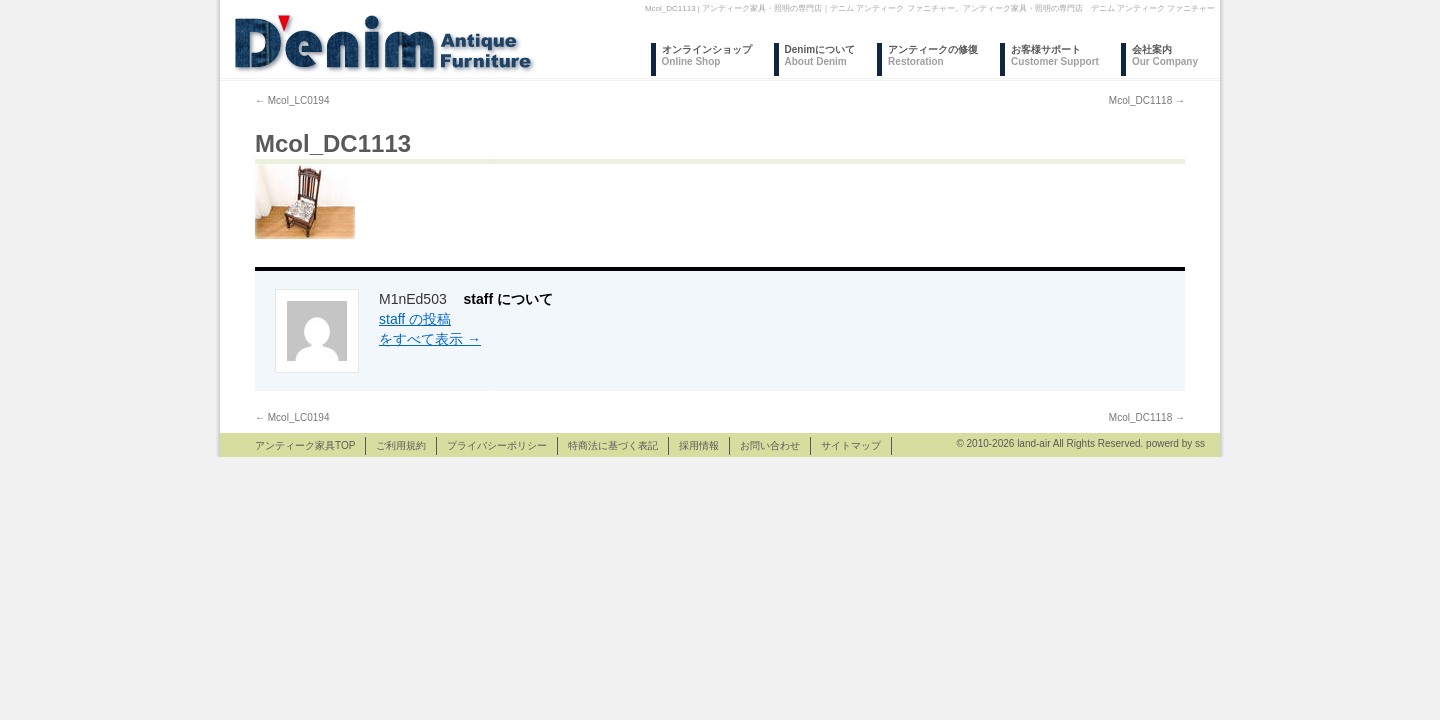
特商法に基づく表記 (613, 445)
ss (1200, 443)
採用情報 (699, 445)
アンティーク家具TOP (305, 445)
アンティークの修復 (933, 55)
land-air (1033, 443)
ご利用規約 (401, 445)
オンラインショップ (707, 55)
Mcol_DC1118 (1147, 100)
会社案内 (1165, 55)
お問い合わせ (770, 445)
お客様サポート (1055, 55)
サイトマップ (851, 445)
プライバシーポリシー (497, 445)
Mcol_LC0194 (292, 100)
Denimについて (820, 55)
